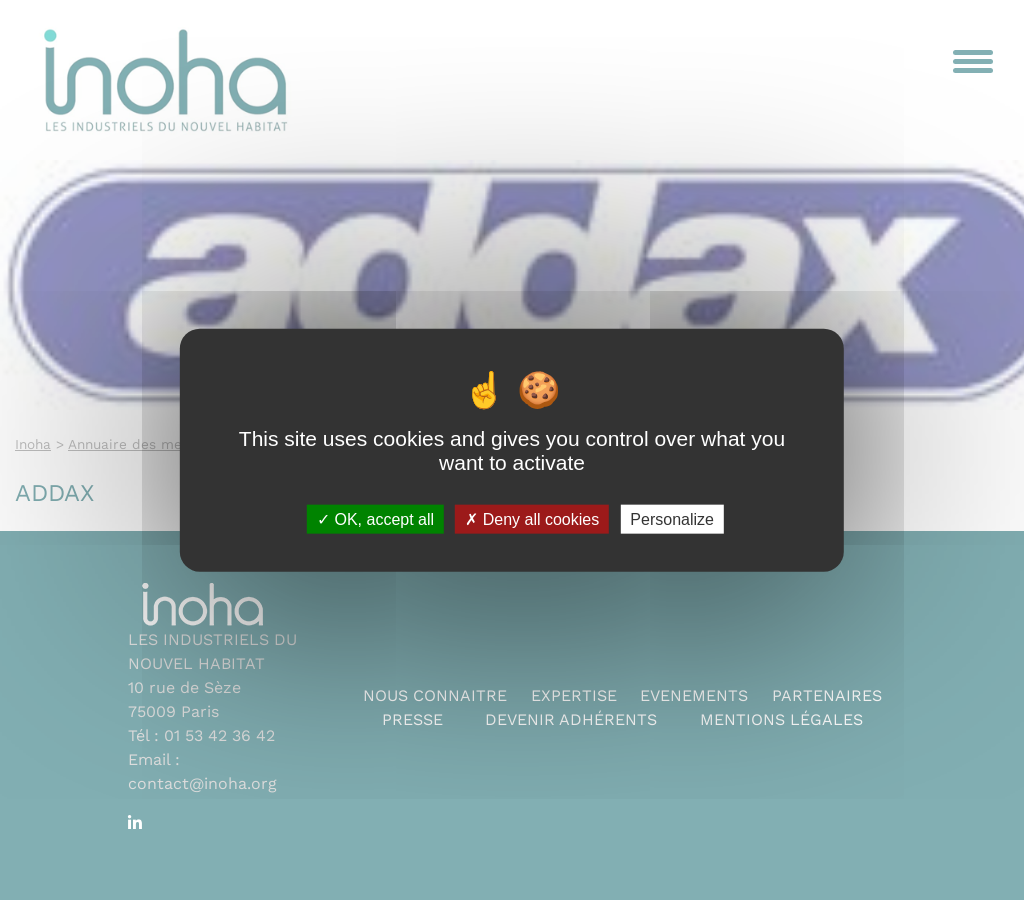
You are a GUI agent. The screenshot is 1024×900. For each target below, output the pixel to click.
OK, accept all (375, 518)
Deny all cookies (532, 518)
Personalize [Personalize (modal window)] (672, 518)
